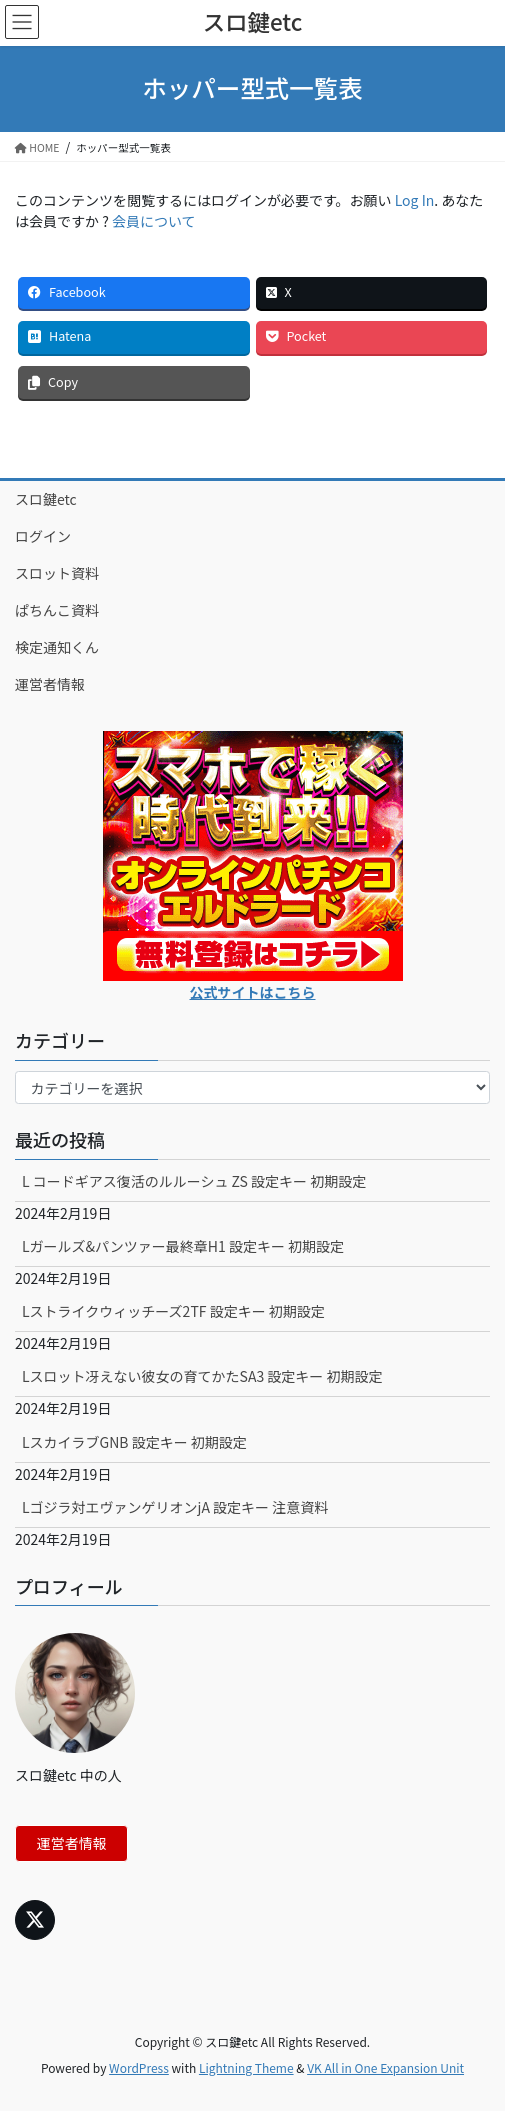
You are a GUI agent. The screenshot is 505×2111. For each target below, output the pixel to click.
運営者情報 (50, 684)
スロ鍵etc (46, 499)
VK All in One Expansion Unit (385, 2067)
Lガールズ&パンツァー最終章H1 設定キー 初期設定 (183, 1246)
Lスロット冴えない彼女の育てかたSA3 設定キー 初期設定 (202, 1376)
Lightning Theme (246, 2067)
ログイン (43, 536)
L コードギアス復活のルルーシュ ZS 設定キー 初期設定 (194, 1181)
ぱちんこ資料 (57, 610)
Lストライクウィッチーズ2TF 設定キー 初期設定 (173, 1311)
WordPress (139, 2067)
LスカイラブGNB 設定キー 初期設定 (134, 1442)
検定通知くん (57, 647)
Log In (415, 200)
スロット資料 (57, 573)
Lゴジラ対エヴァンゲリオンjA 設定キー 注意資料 (175, 1507)
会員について (154, 221)
